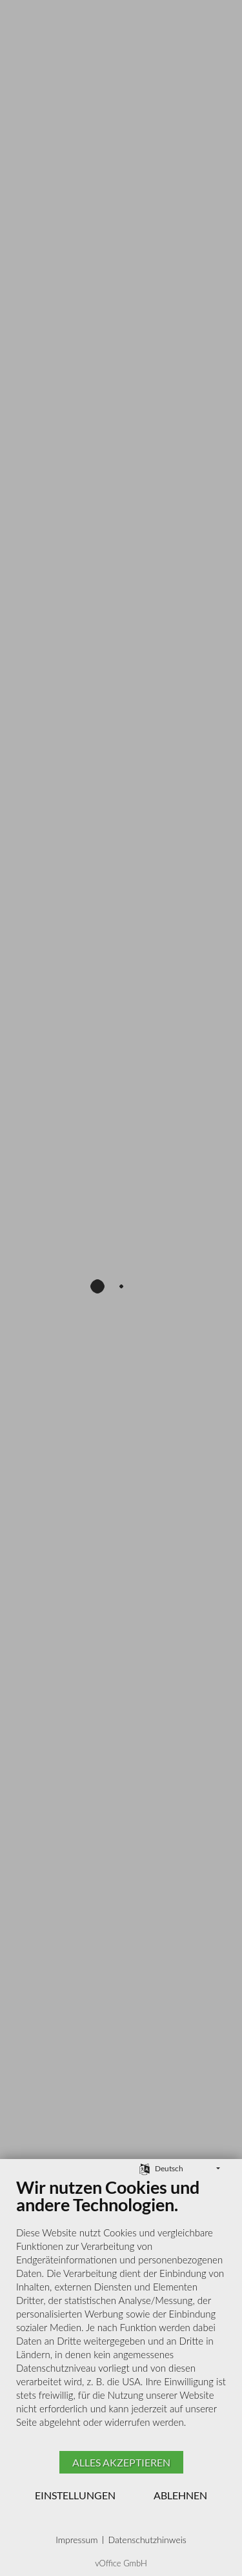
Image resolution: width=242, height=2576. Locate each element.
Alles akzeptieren (121, 2462)
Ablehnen (180, 2495)
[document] (121, 2312)
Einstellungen (75, 2495)
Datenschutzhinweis (147, 2539)
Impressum (76, 2539)
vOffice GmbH (121, 2563)
